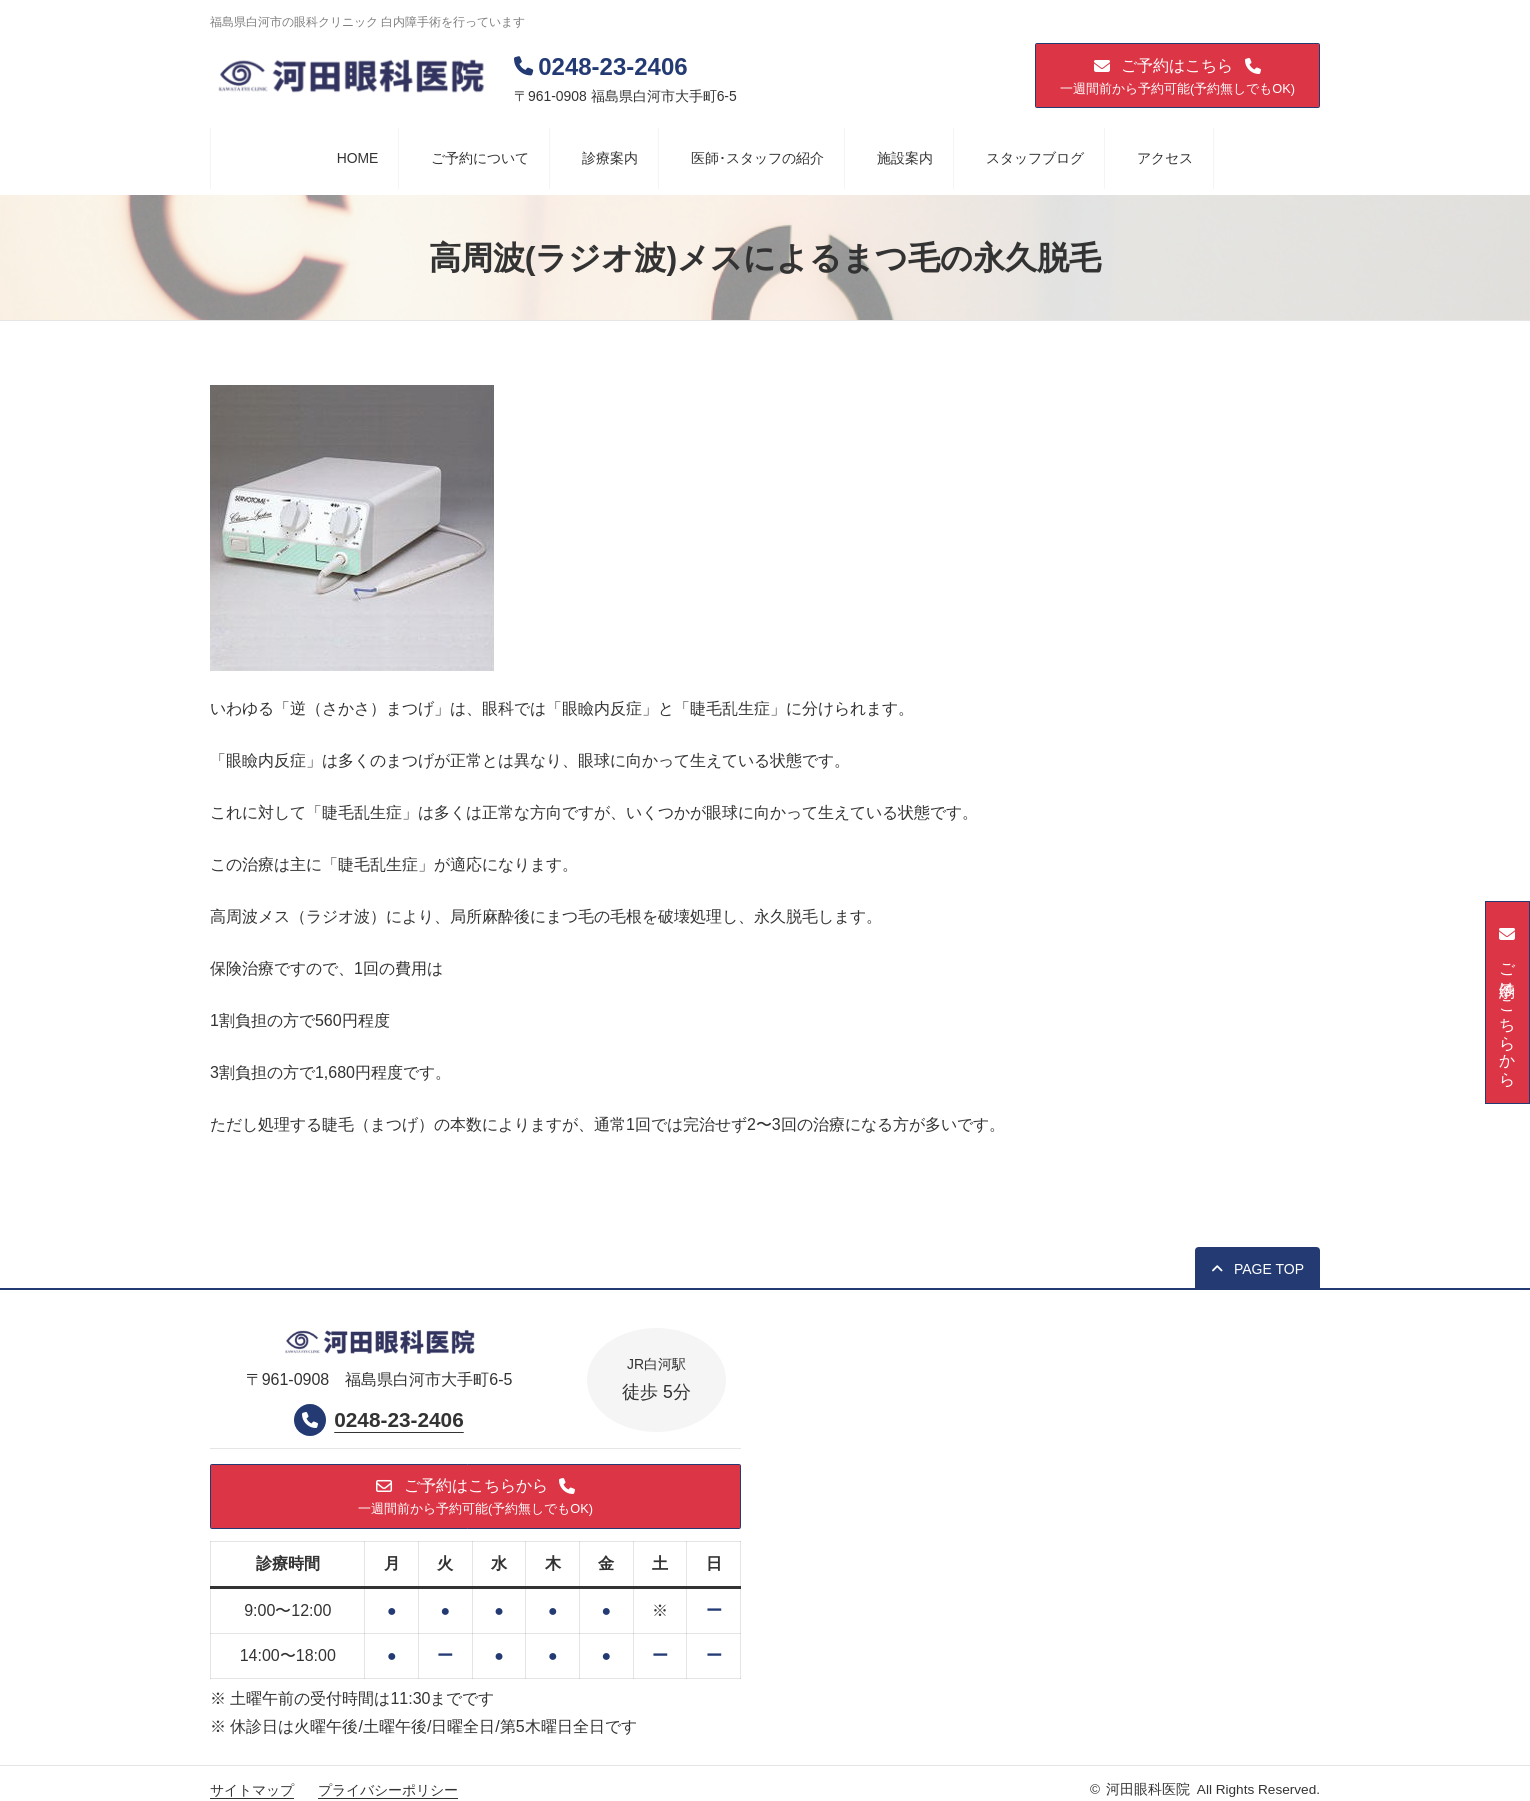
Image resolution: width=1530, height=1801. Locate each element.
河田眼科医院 (1148, 1790)
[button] (1177, 75)
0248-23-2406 (399, 1420)
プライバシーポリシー (388, 1791)
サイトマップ (252, 1791)
